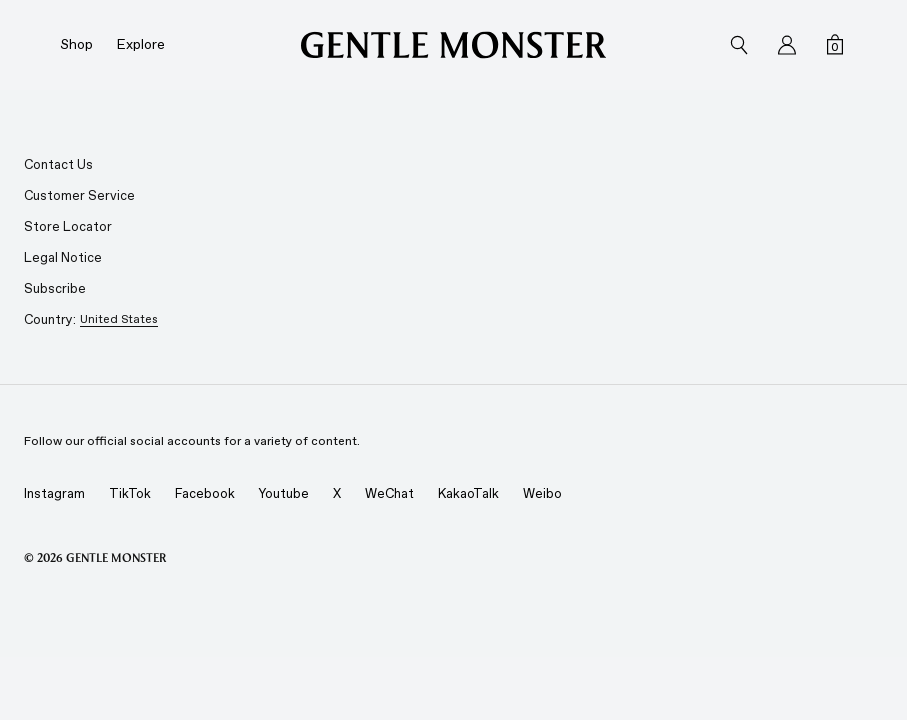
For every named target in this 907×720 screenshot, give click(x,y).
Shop (76, 44)
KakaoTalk (468, 493)
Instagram (54, 493)
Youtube (284, 493)
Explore (141, 44)
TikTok (130, 493)
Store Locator (68, 226)
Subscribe (55, 288)
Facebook (205, 493)
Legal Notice (63, 257)
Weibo (542, 493)
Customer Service (79, 195)
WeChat (389, 493)
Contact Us (58, 164)
